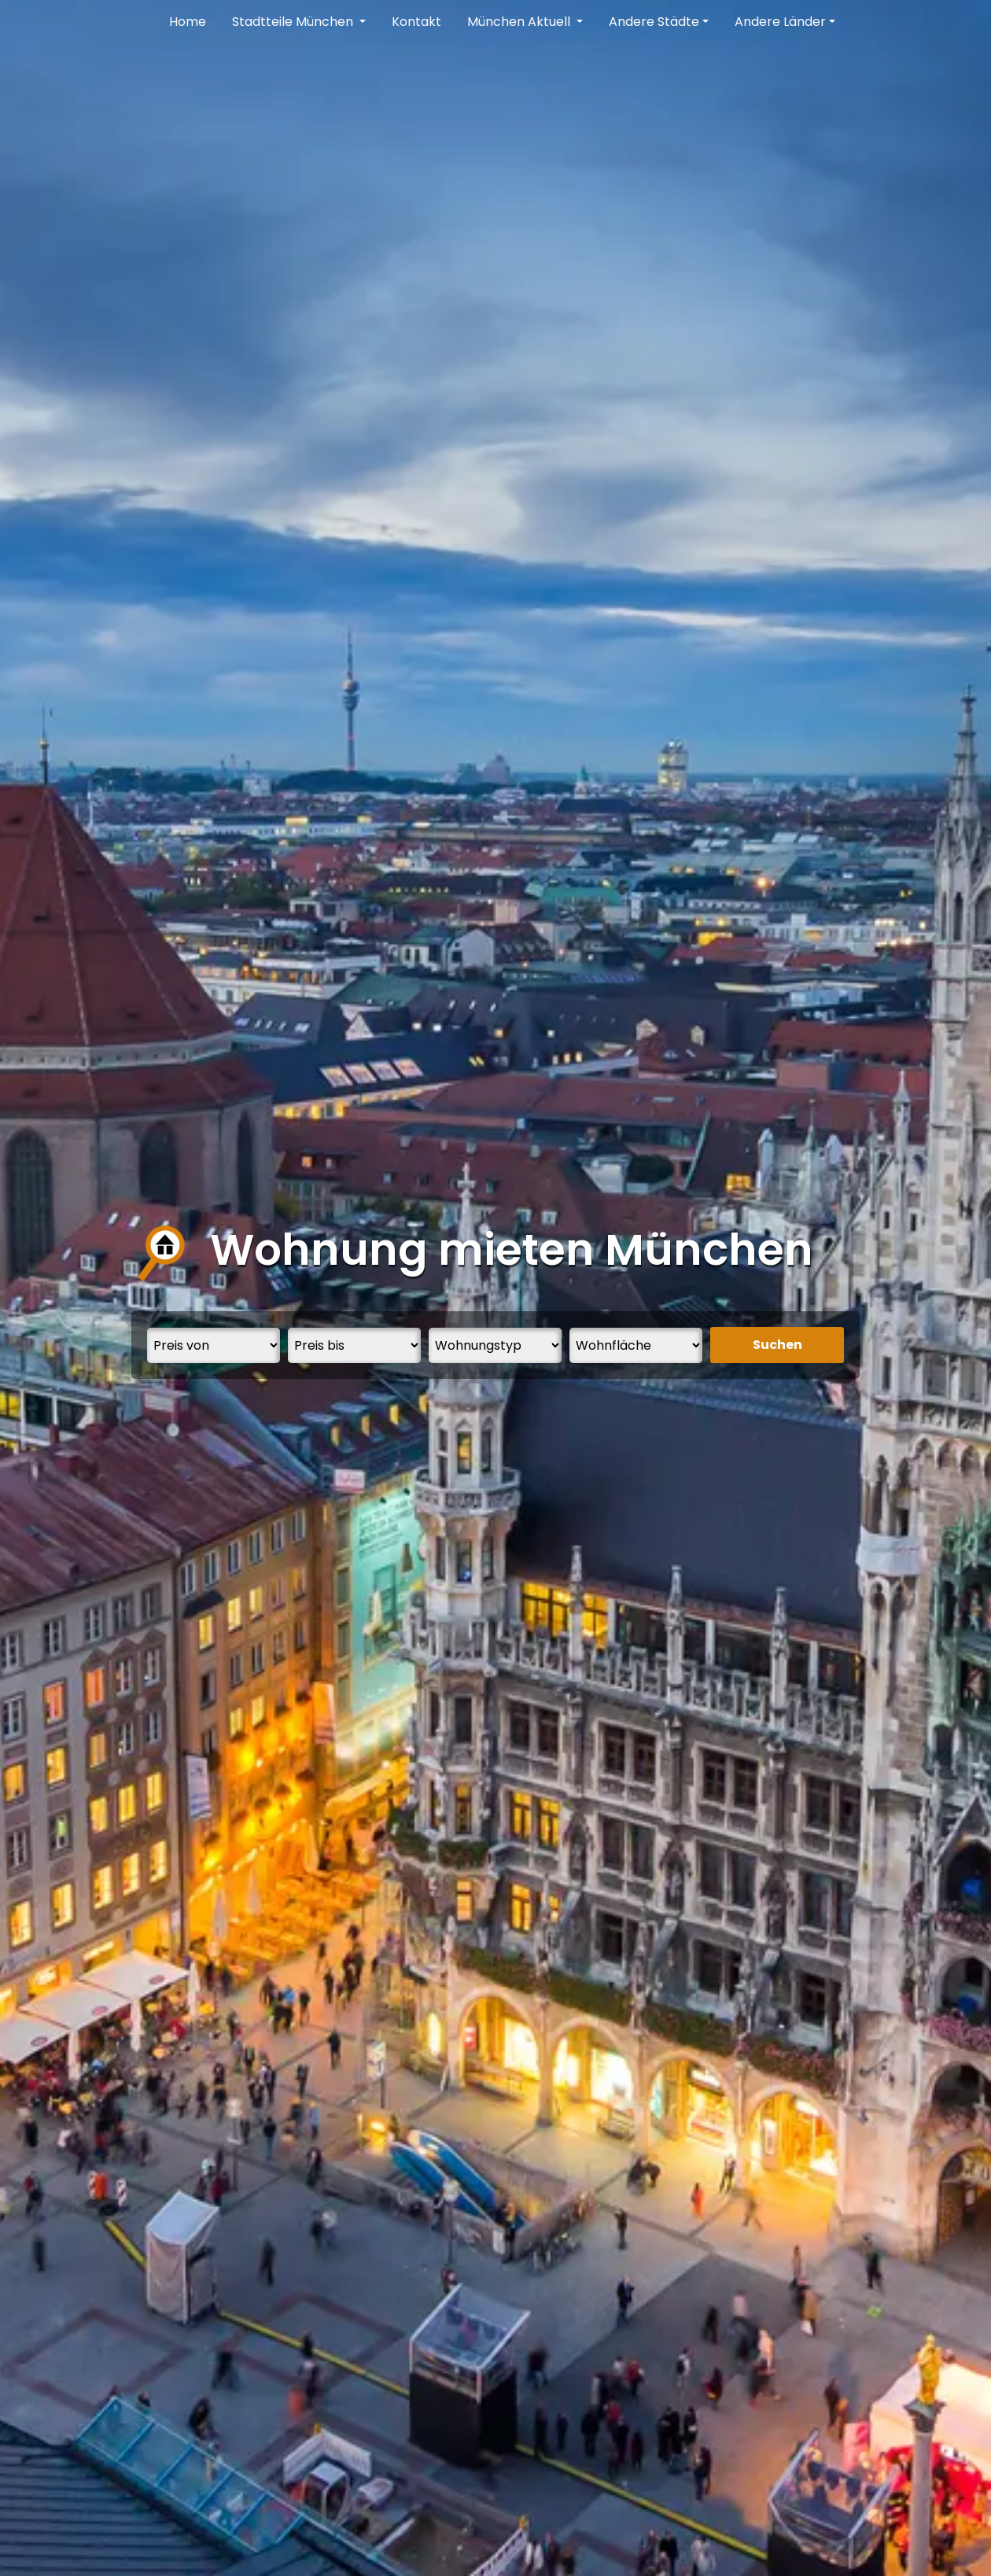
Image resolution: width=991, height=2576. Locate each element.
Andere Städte (654, 22)
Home (187, 22)
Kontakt (416, 22)
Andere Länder (780, 22)
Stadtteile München (294, 22)
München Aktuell (520, 22)
